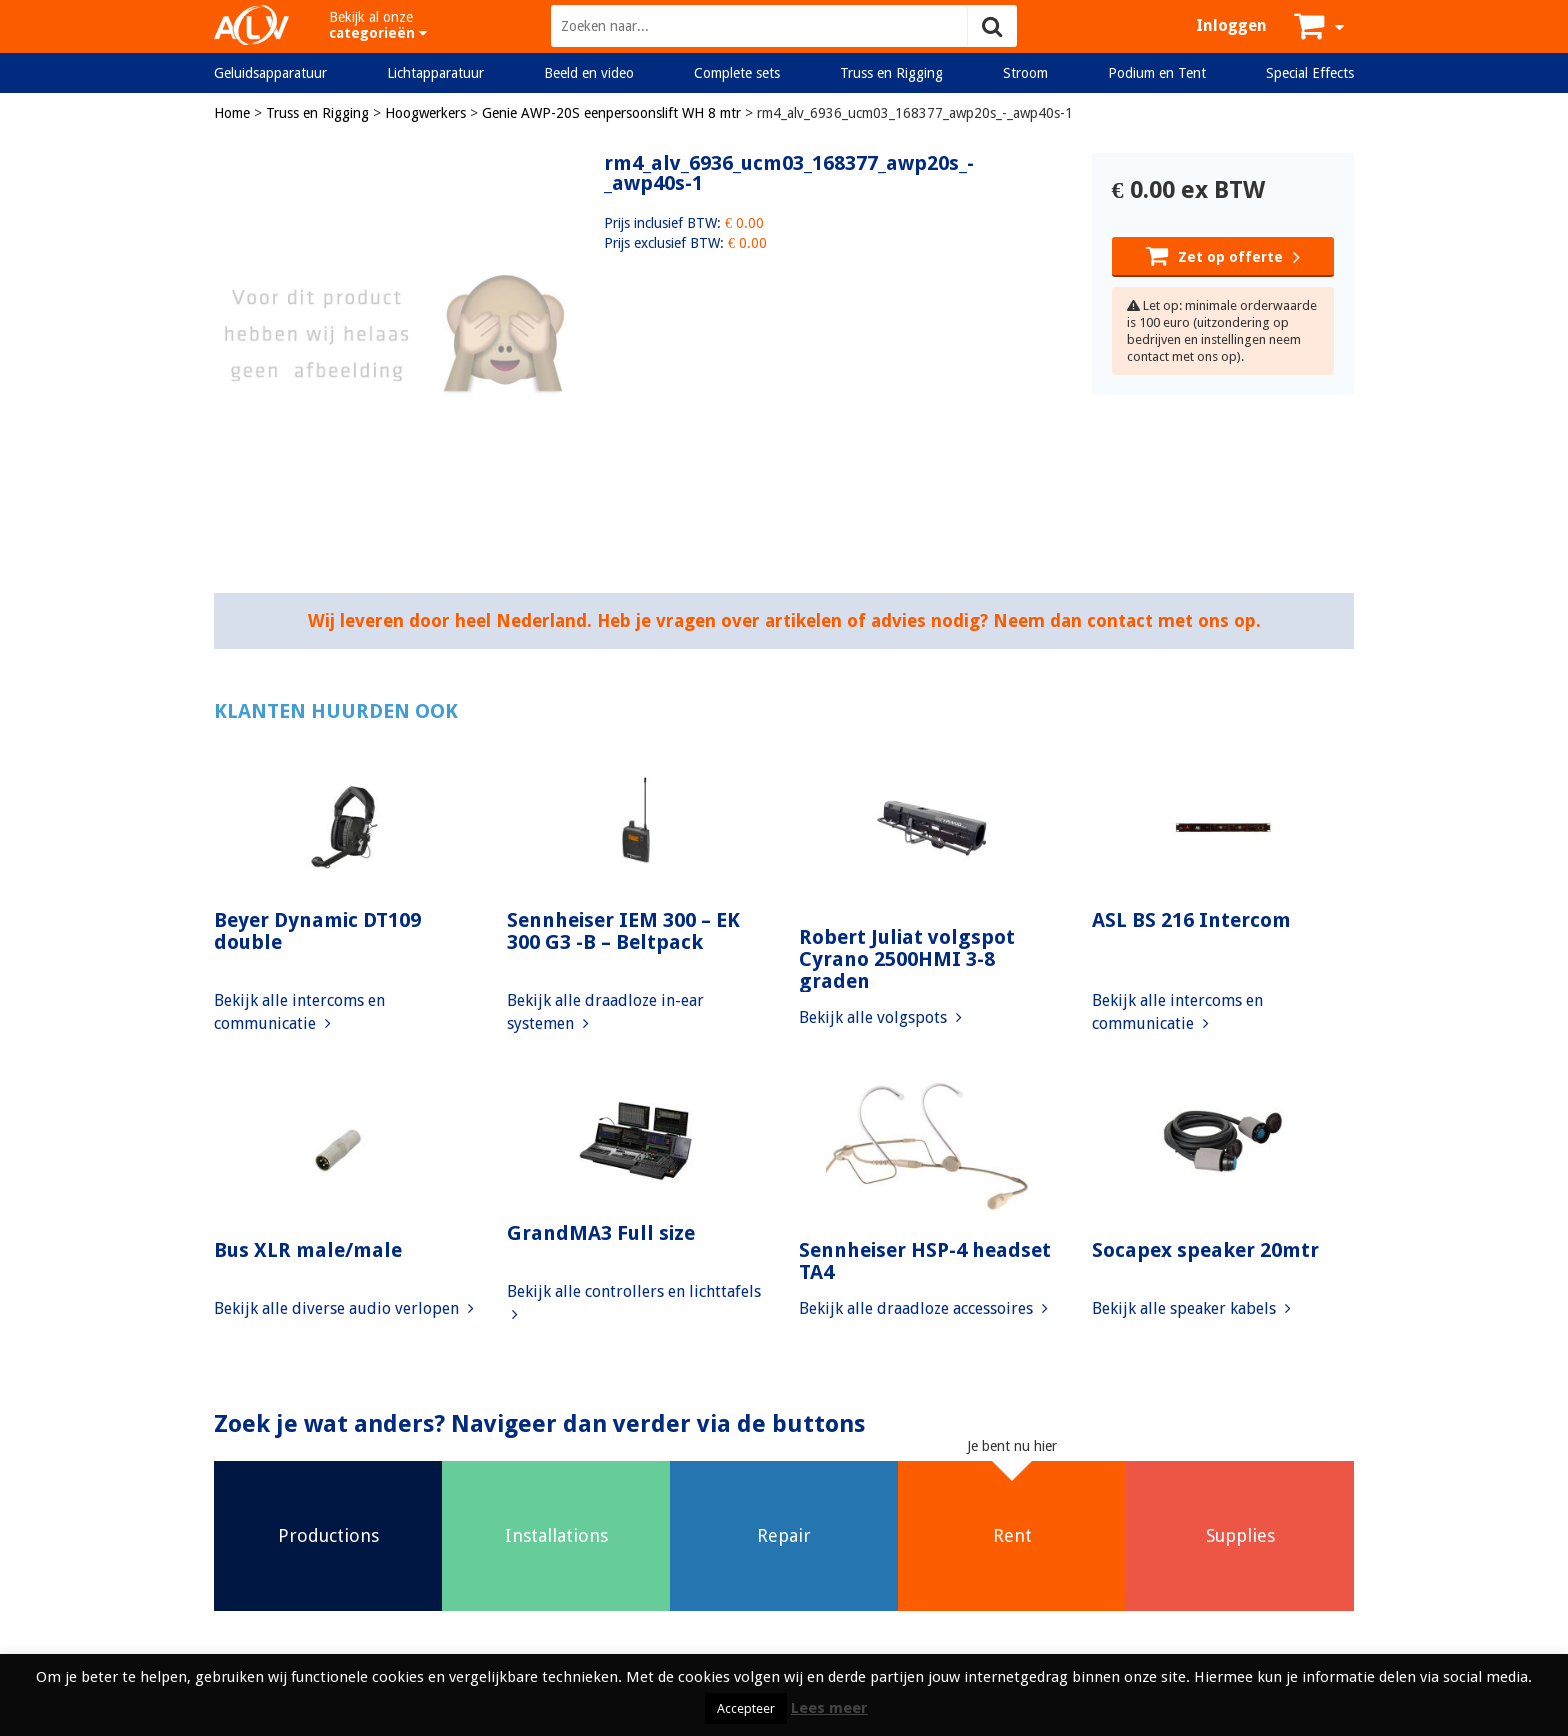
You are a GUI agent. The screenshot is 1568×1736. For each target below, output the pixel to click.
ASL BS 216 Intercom (1191, 920)
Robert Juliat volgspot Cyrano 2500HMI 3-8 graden (907, 959)
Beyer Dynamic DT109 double (317, 931)
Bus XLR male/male (308, 1250)
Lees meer (829, 1708)
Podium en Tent (1157, 73)
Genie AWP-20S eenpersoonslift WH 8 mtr (611, 113)
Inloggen (1231, 25)
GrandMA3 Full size (601, 1233)
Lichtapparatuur (435, 73)
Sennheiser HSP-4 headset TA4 (925, 1261)
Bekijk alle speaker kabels (1191, 1308)
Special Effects (1310, 73)
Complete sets (737, 73)
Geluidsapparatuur (270, 73)
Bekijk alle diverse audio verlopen (344, 1308)
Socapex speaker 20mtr (1205, 1250)
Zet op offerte (1223, 255)
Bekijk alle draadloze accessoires (923, 1308)
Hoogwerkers (425, 113)
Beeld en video (589, 73)
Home (232, 113)
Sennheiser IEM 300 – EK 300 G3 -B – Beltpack (623, 931)
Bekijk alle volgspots (880, 1017)
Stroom (1025, 73)
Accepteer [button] (746, 1708)
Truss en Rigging (891, 73)
